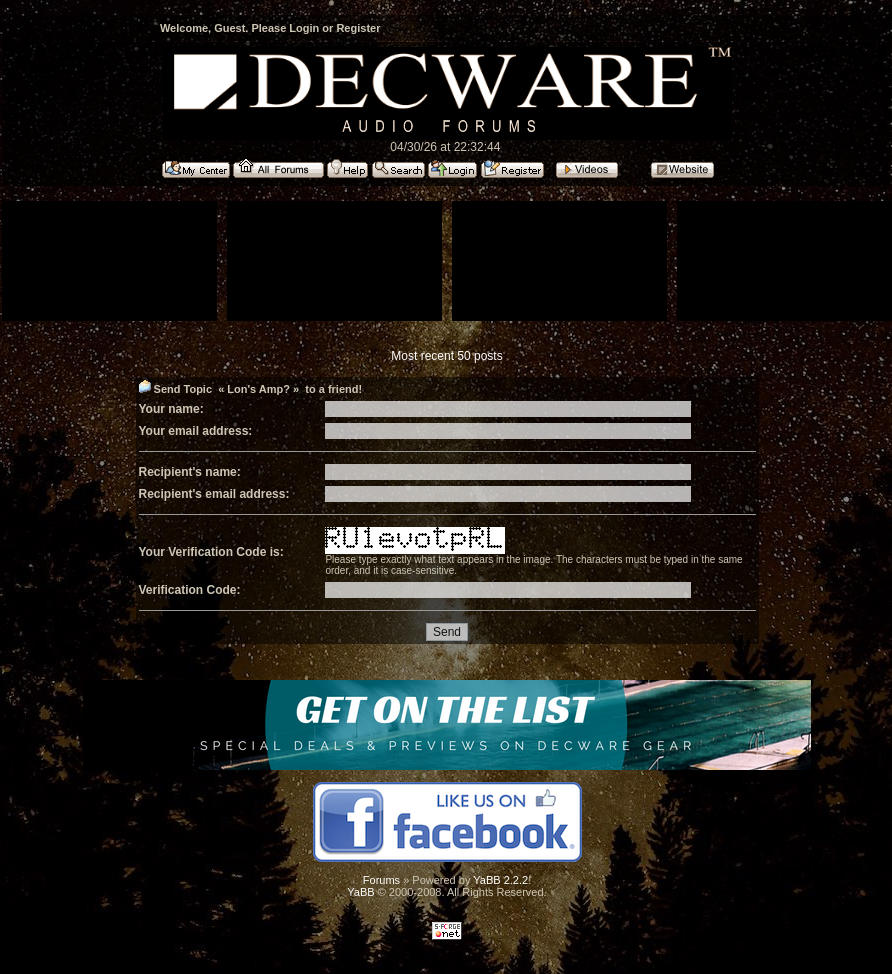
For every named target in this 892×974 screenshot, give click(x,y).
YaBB (360, 892)
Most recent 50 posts (446, 356)
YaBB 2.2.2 (500, 880)
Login (304, 28)
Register (358, 28)
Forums (381, 880)
